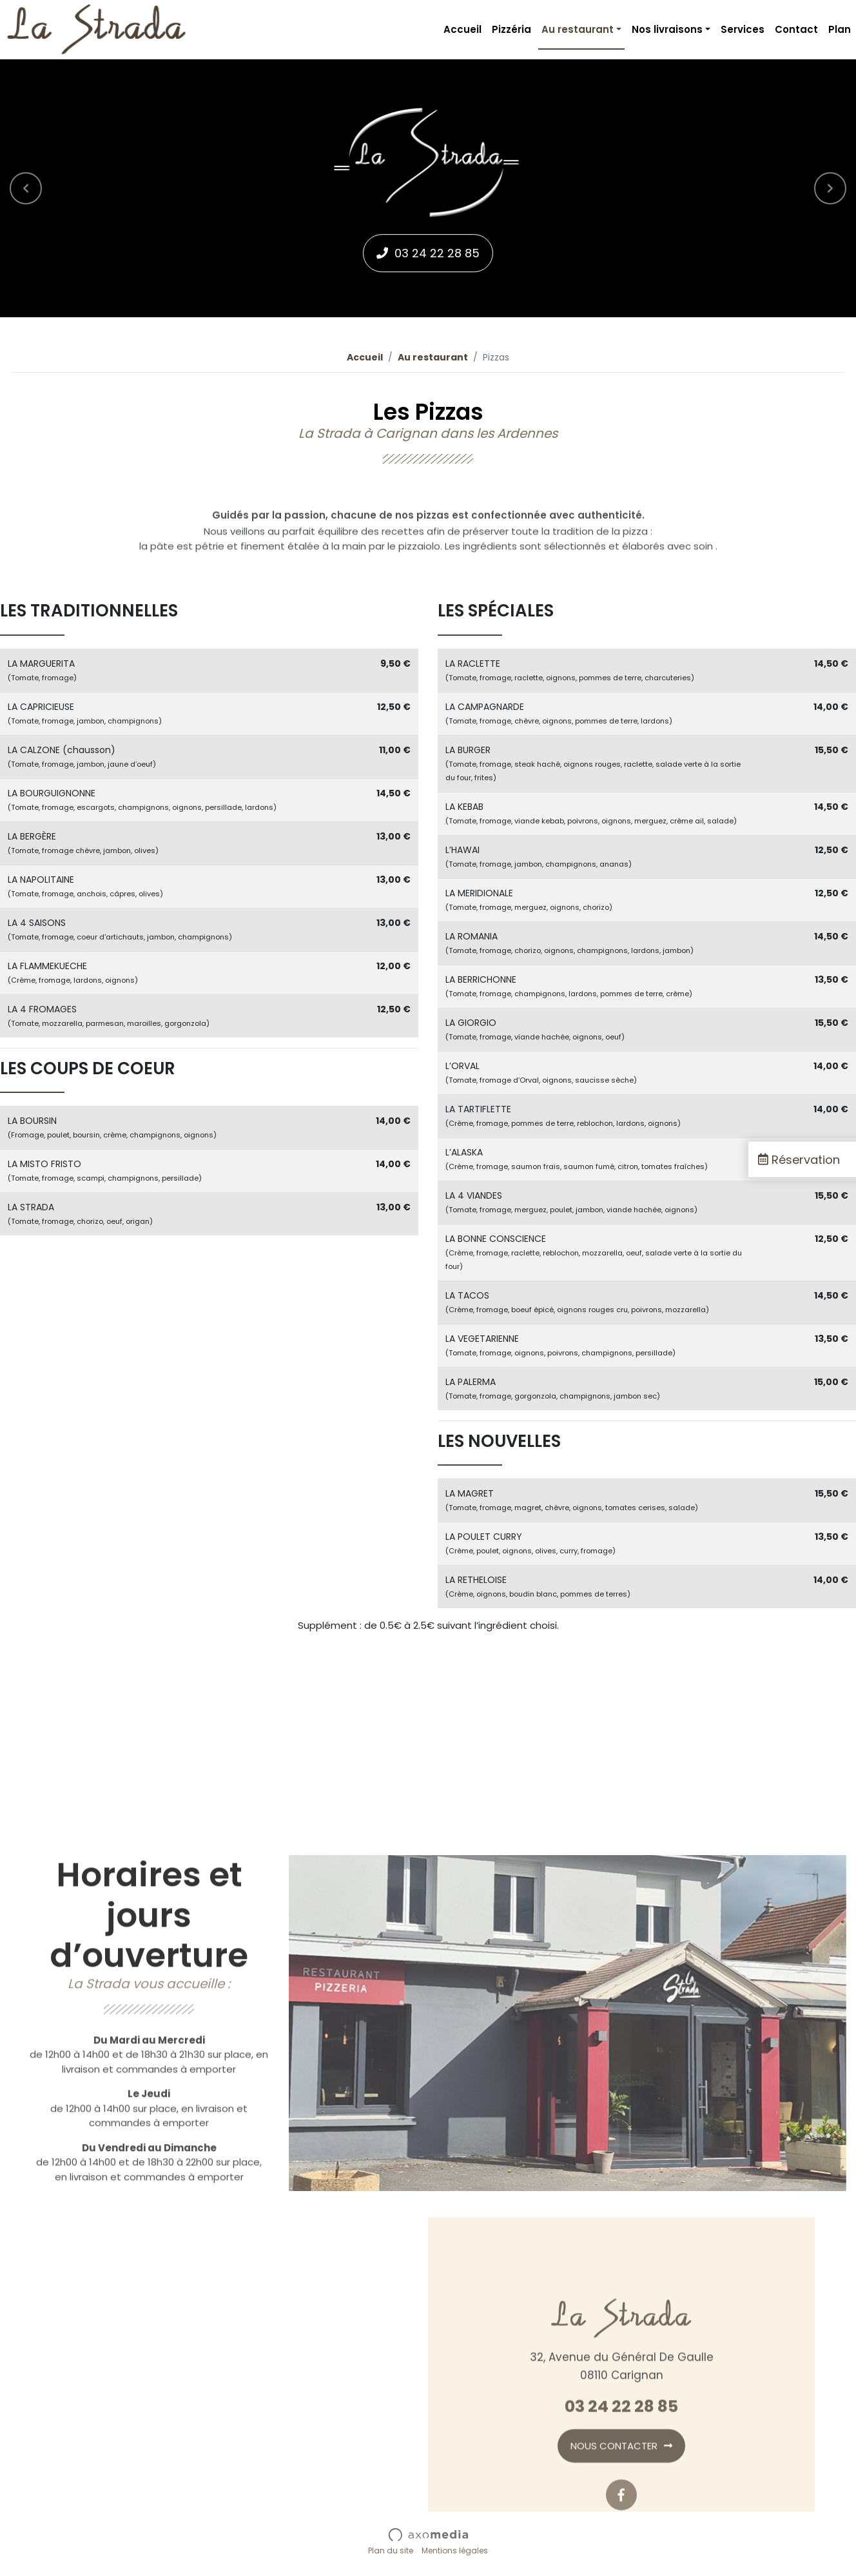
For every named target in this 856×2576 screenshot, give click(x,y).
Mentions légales (455, 2550)
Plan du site (390, 2550)
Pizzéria (511, 29)
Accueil (462, 29)
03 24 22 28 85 (437, 253)
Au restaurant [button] (577, 29)
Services (742, 29)
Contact (796, 29)
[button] (26, 188)
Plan (839, 29)
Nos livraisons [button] (667, 29)
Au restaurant (433, 357)
